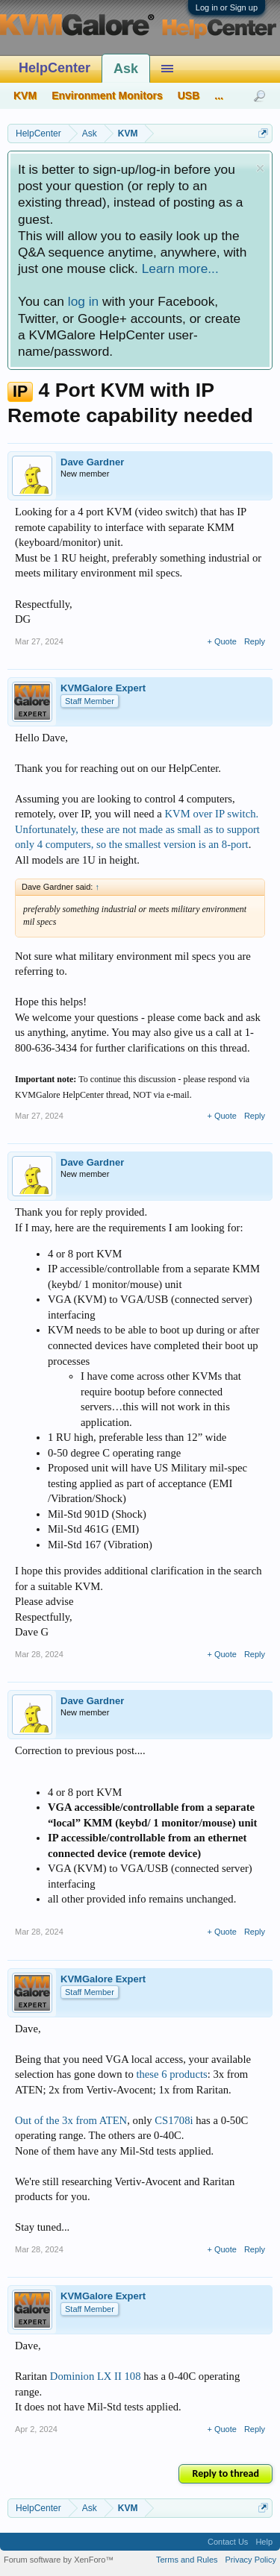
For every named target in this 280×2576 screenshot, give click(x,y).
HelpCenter (54, 67)
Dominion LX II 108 (95, 2376)
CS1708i (174, 2120)
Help (264, 2541)
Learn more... (180, 268)
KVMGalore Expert (103, 688)
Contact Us (228, 2541)
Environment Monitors (107, 95)
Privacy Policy (250, 2559)
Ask (125, 68)
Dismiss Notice (260, 168)
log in (83, 301)
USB (189, 95)
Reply (254, 641)
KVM (25, 95)
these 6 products (171, 2074)
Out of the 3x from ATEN (71, 2120)
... (218, 95)
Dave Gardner (92, 462)
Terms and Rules (187, 2559)
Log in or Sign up (227, 7)
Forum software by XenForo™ (58, 2559)
